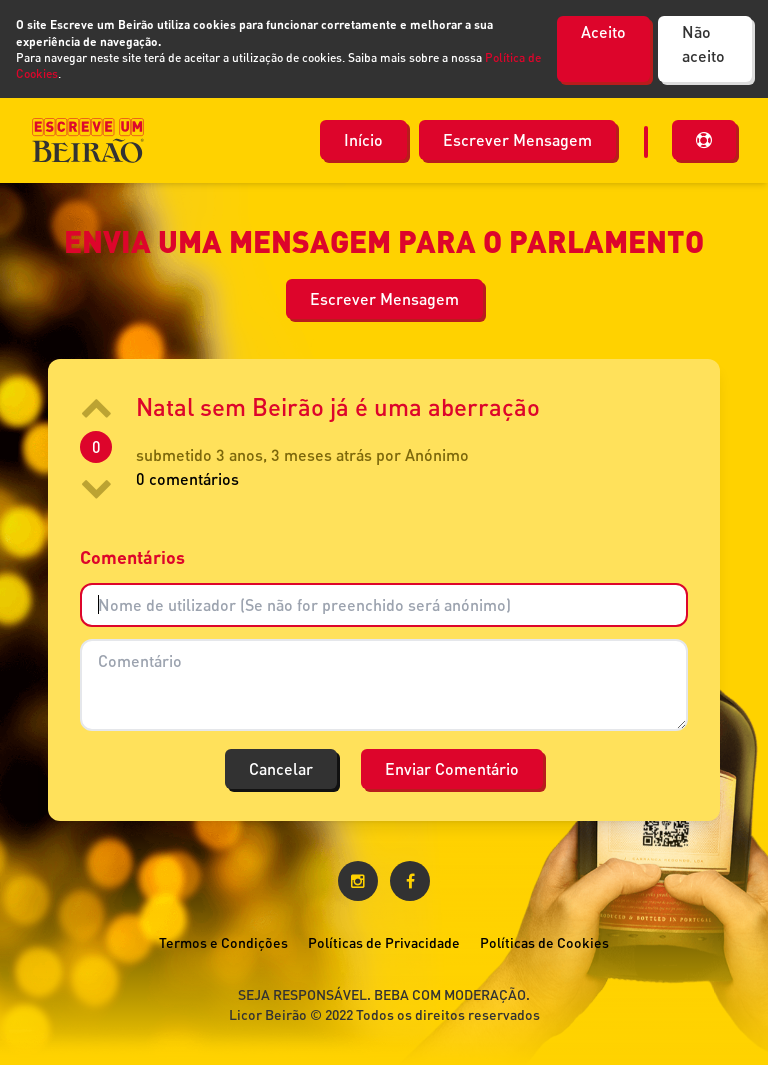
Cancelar (281, 768)
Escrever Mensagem (517, 139)
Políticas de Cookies (544, 942)
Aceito (603, 31)
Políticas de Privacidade (384, 942)
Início (363, 139)
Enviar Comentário (452, 768)
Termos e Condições (223, 942)
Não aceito (703, 43)
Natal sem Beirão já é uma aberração (338, 406)
